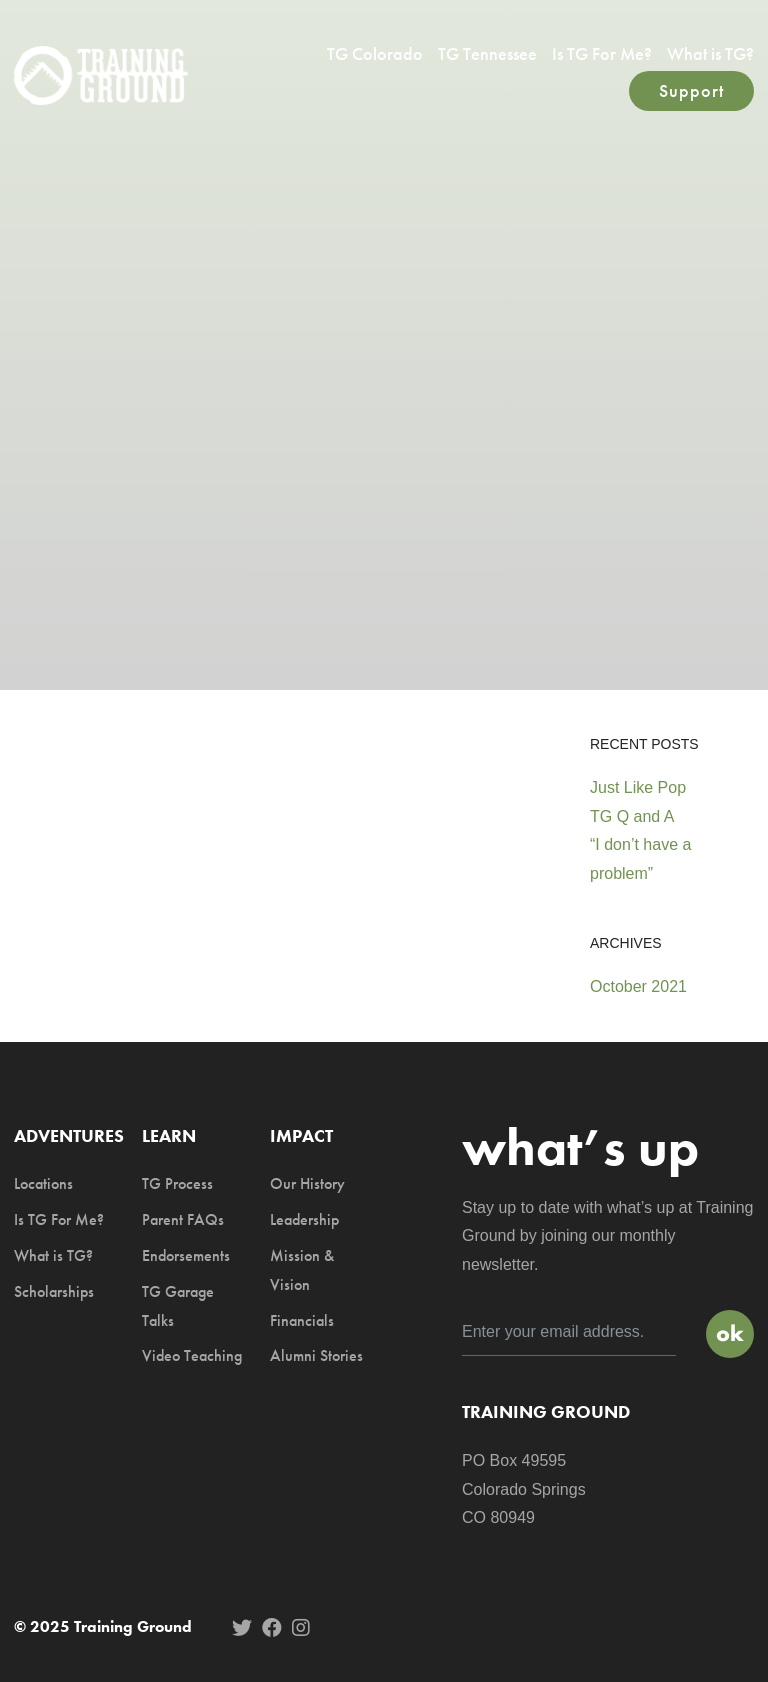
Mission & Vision (302, 1270)
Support (691, 90)
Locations (43, 1183)
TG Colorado (375, 53)
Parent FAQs (183, 1219)
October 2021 (638, 986)
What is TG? (710, 53)
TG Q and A (632, 816)
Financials (302, 1320)
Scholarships (54, 1291)
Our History (307, 1183)
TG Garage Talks (178, 1306)
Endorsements (186, 1255)
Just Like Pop (638, 787)
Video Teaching (192, 1355)
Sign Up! (730, 1334)
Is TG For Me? (602, 53)
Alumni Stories (316, 1355)
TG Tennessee (487, 53)
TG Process (177, 1183)
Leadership (304, 1219)
